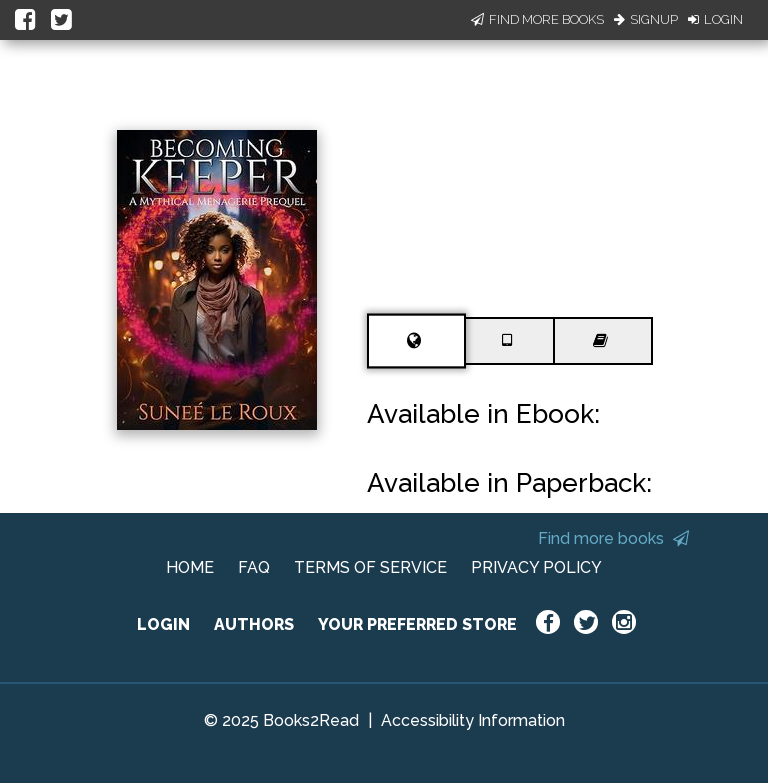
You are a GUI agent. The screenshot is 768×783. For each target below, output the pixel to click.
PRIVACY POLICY (536, 567)
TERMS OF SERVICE (370, 567)
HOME (190, 567)
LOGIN (163, 624)
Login (715, 19)
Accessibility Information (473, 720)
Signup (646, 19)
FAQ (254, 567)
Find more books (613, 538)
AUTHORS (254, 624)
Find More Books (537, 19)
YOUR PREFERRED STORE (417, 624)
